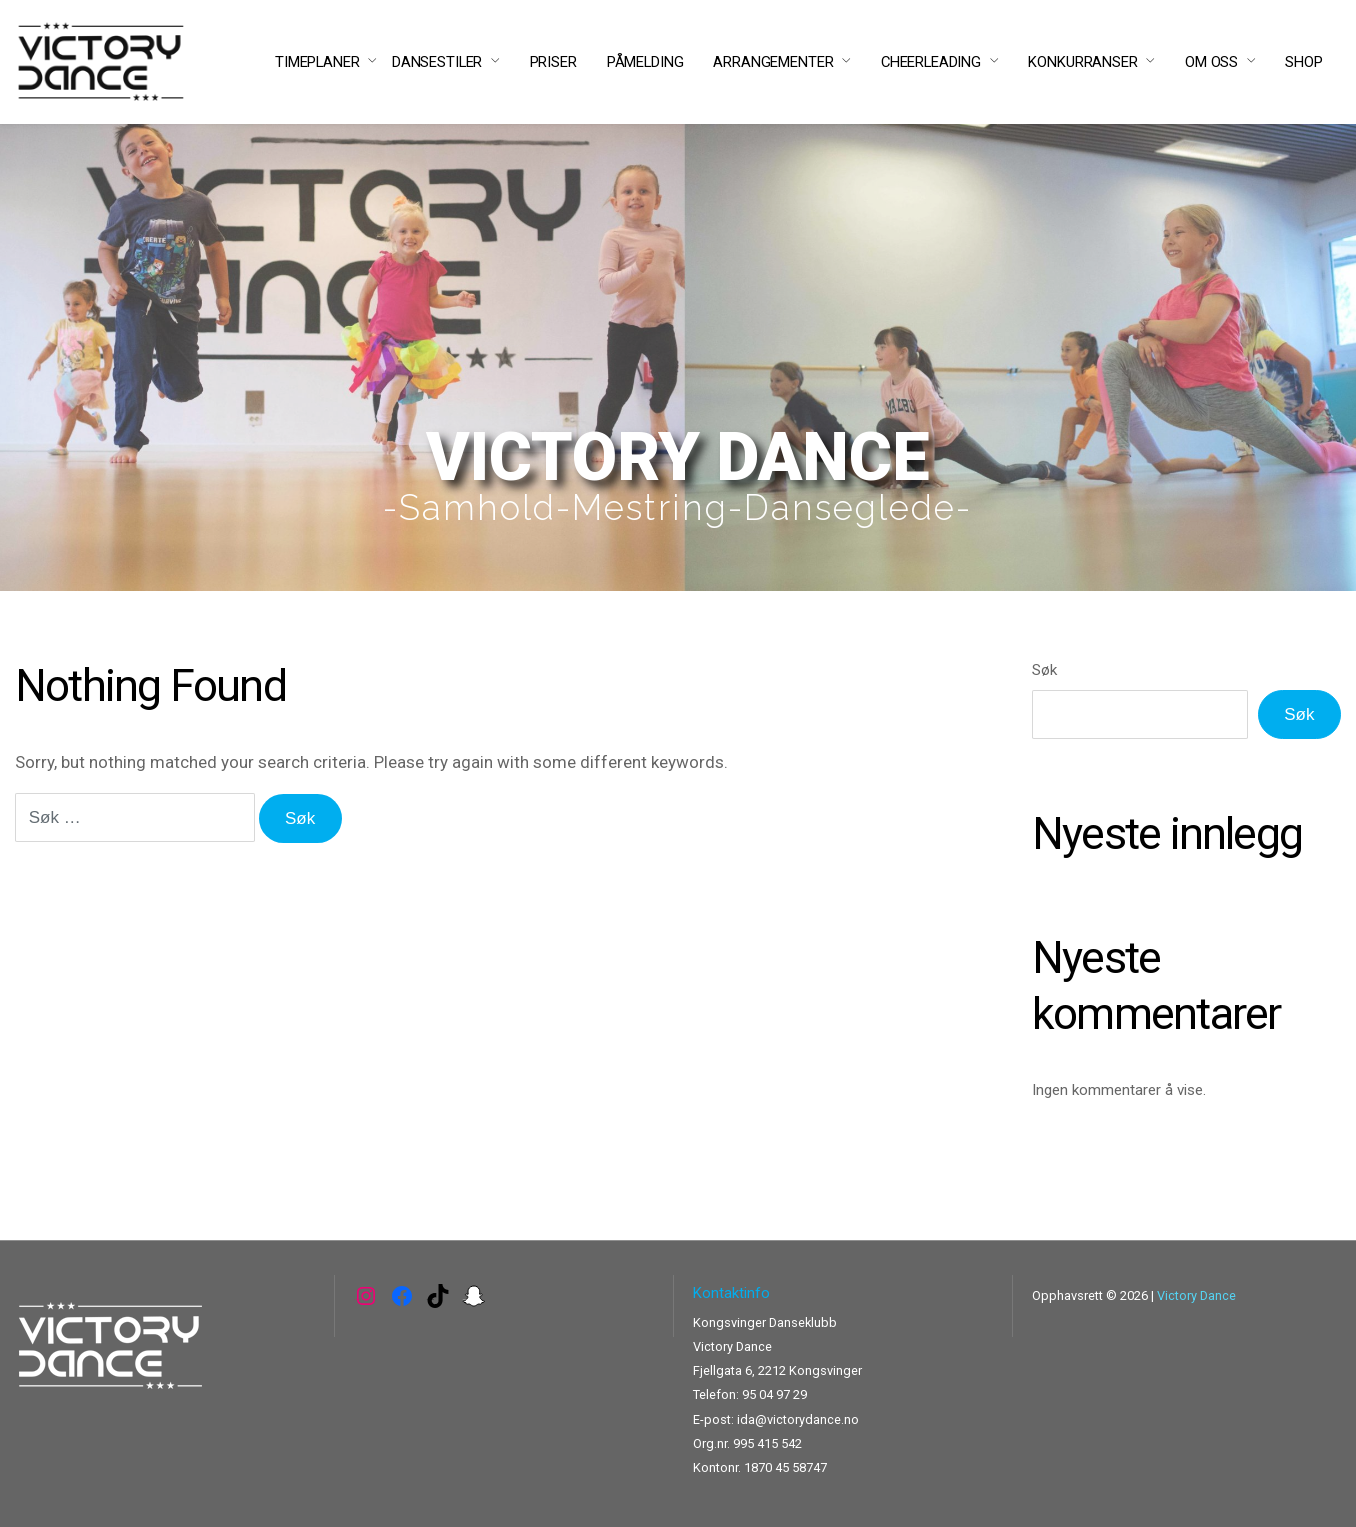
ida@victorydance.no (798, 1419)
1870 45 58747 (785, 1467)
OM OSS (1211, 62)
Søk (1044, 670)
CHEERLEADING (931, 62)
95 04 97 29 (774, 1394)
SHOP (1303, 62)
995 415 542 (767, 1443)
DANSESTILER (437, 62)
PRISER (553, 62)
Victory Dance (1196, 1295)
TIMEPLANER (317, 62)
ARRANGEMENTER (773, 62)
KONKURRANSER (1082, 62)
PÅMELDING (645, 62)
